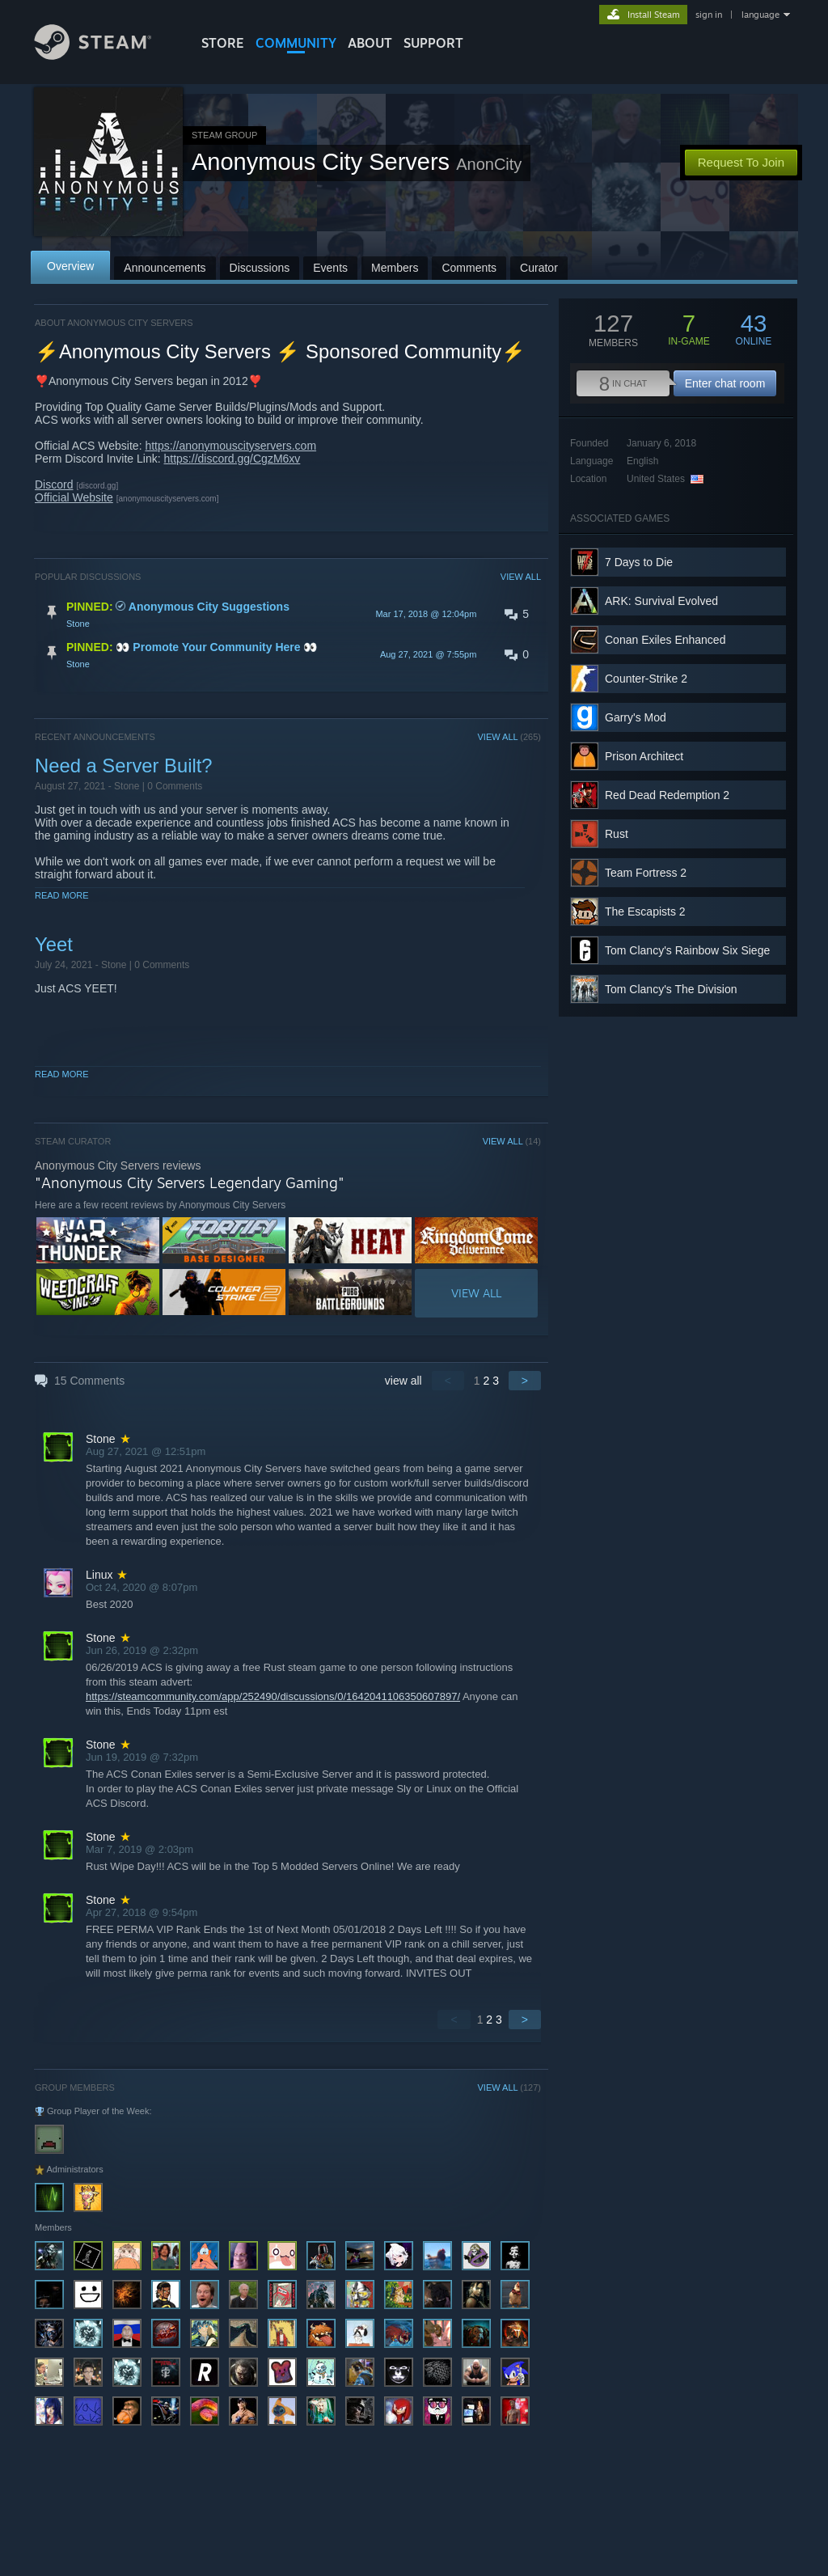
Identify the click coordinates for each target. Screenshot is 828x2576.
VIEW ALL (521, 577)
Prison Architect (644, 756)
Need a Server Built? (124, 765)
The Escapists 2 (645, 911)
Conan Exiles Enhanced (665, 639)
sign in (708, 14)
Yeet (54, 944)
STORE (222, 43)
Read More (62, 895)
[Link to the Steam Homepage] (105, 55)
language (760, 14)
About (370, 43)
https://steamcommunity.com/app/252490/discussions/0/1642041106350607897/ (273, 1696)
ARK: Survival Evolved (661, 600)
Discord (54, 484)
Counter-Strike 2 (646, 678)
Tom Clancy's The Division (671, 989)
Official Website (74, 497)
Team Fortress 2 (645, 872)
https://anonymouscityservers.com (230, 445)
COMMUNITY (296, 43)
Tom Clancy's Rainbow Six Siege (687, 950)
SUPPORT (433, 43)
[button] (288, 613)
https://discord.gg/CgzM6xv (232, 458)
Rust (616, 833)
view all (403, 1380)
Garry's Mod (635, 717)
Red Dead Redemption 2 (667, 795)
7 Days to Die (639, 562)
